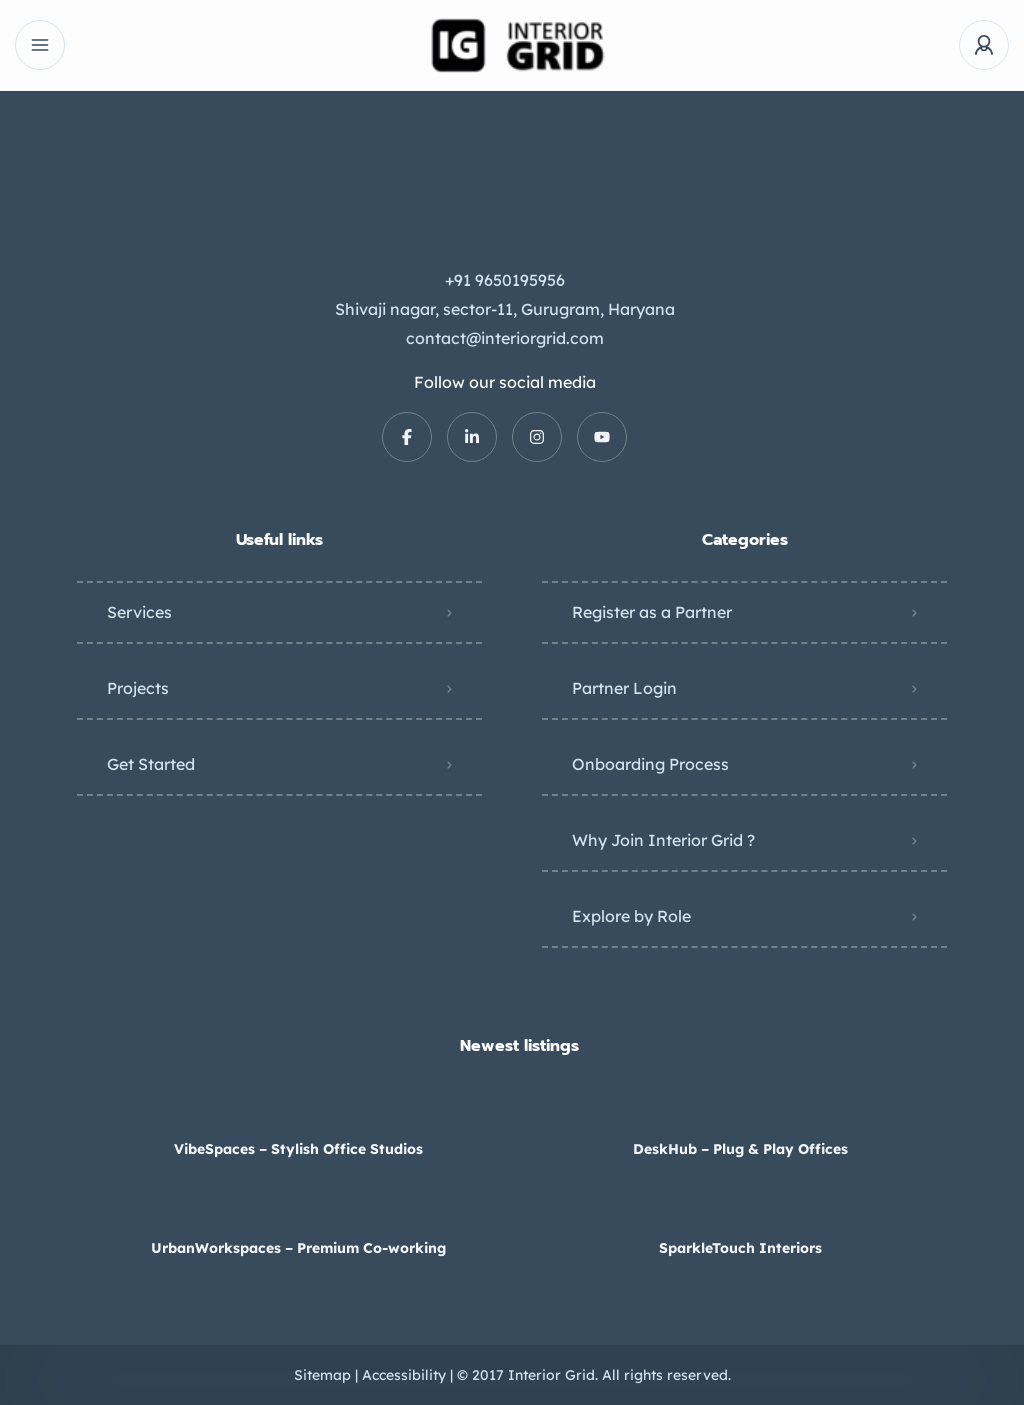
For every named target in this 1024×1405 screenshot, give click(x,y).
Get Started (151, 764)
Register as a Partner (652, 612)
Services (139, 612)
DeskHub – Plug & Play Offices (740, 1149)
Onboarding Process (650, 764)
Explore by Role (631, 916)
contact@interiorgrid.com (505, 338)
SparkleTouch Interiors (740, 1248)
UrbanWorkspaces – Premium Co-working (298, 1248)
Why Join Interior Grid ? (663, 840)
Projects (138, 688)
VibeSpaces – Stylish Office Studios (298, 1149)
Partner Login (624, 688)
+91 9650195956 (505, 280)
